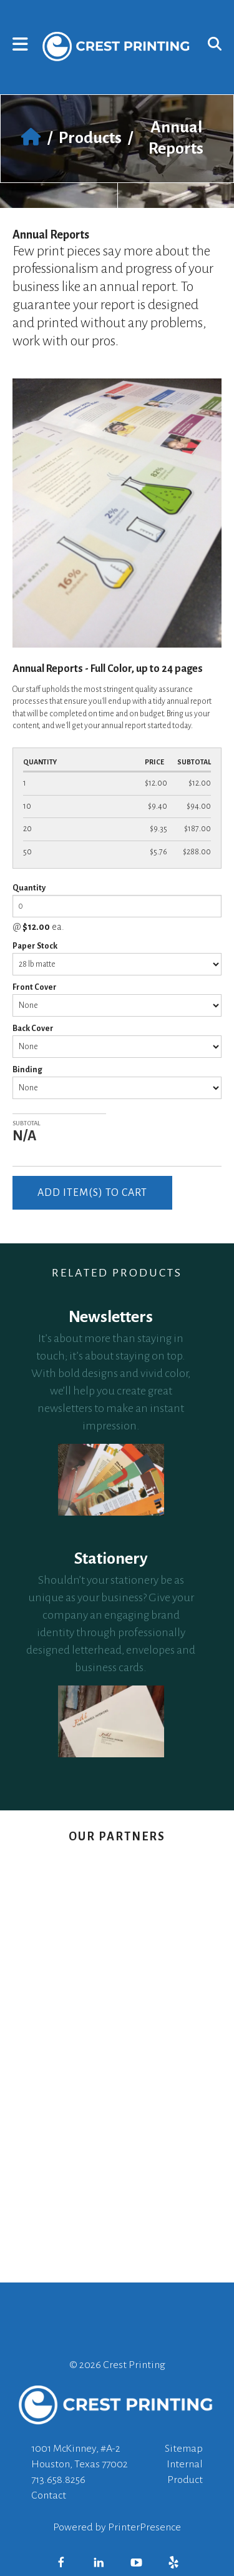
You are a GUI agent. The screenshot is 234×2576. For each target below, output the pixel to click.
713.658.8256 (58, 2479)
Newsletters (111, 1317)
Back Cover (33, 1028)
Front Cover (34, 987)
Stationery (111, 1558)
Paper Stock (34, 946)
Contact (48, 2495)
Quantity (29, 888)
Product (185, 2479)
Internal (185, 2464)
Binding (27, 1069)
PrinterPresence (144, 2527)
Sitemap (184, 2448)
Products (90, 138)
